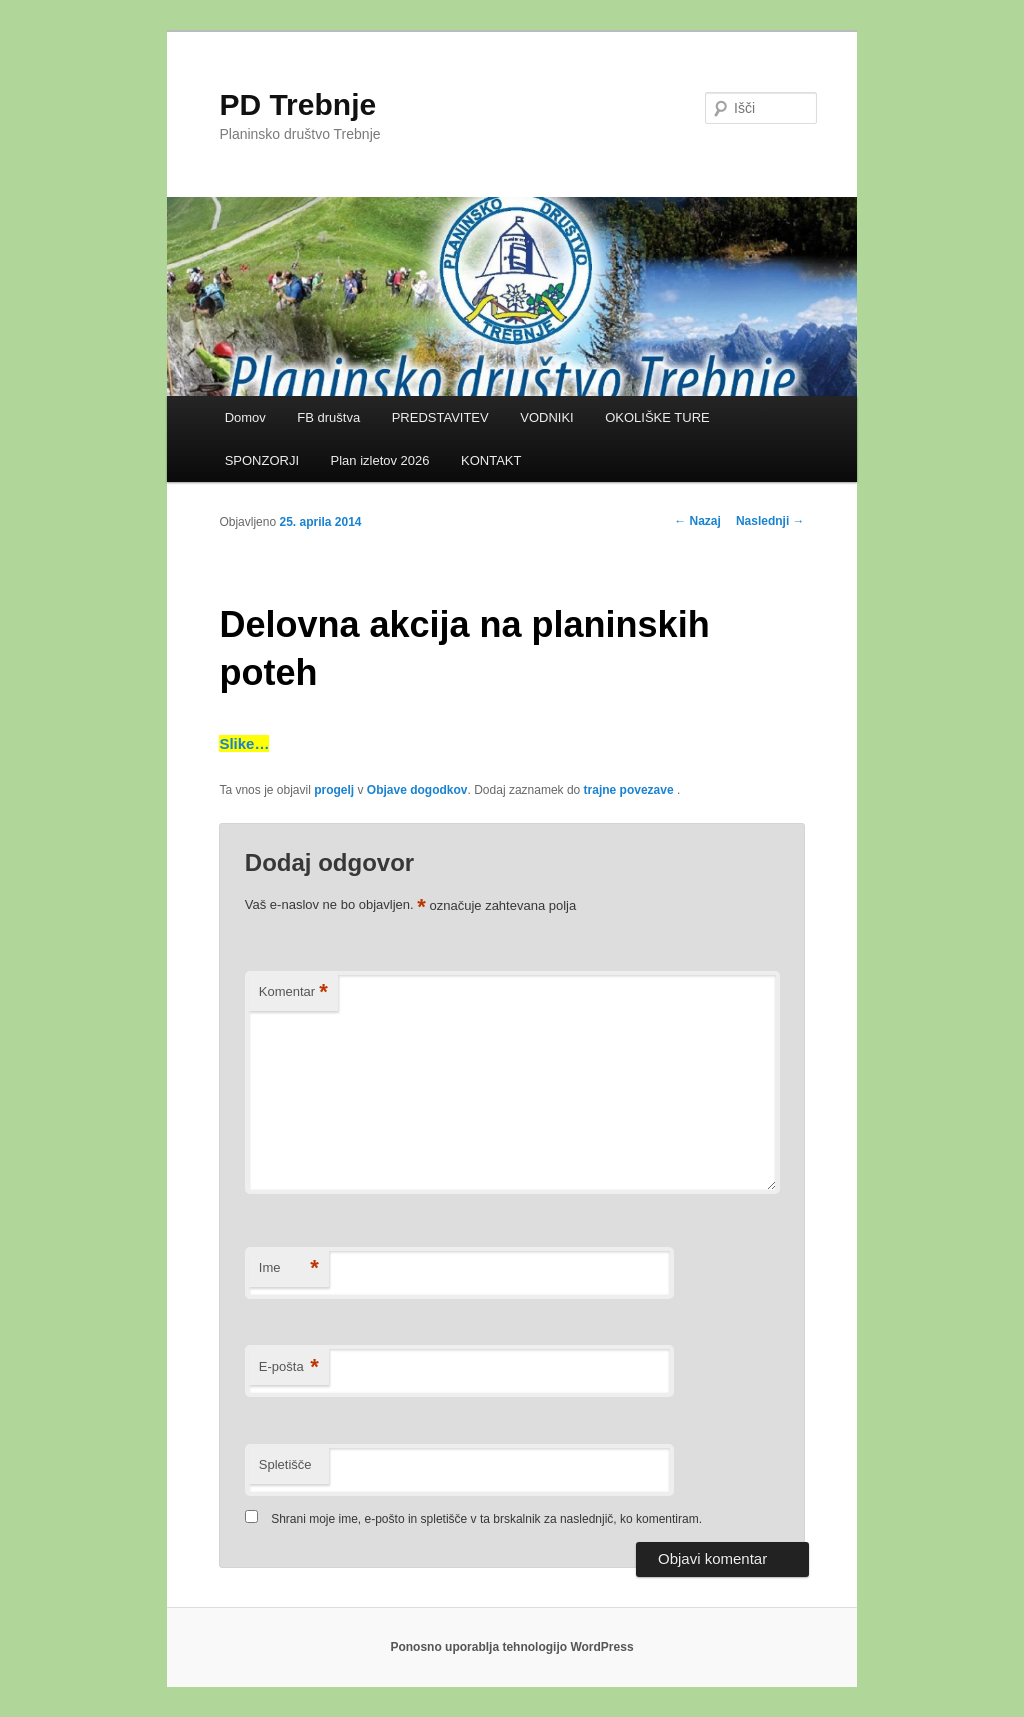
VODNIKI (546, 417)
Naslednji (770, 521)
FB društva (328, 417)
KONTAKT (491, 460)
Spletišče (285, 1464)
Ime (289, 1268)
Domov (245, 417)
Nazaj (697, 521)
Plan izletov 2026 (380, 460)
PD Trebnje (297, 104)
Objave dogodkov (417, 790)
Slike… (244, 743)
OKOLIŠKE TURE (657, 417)
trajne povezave (629, 790)
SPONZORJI (262, 460)
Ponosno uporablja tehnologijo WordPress (511, 1647)
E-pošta (289, 1367)
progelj (334, 790)
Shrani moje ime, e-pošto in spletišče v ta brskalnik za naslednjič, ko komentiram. (486, 1519)
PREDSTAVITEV (440, 417)
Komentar (293, 992)
